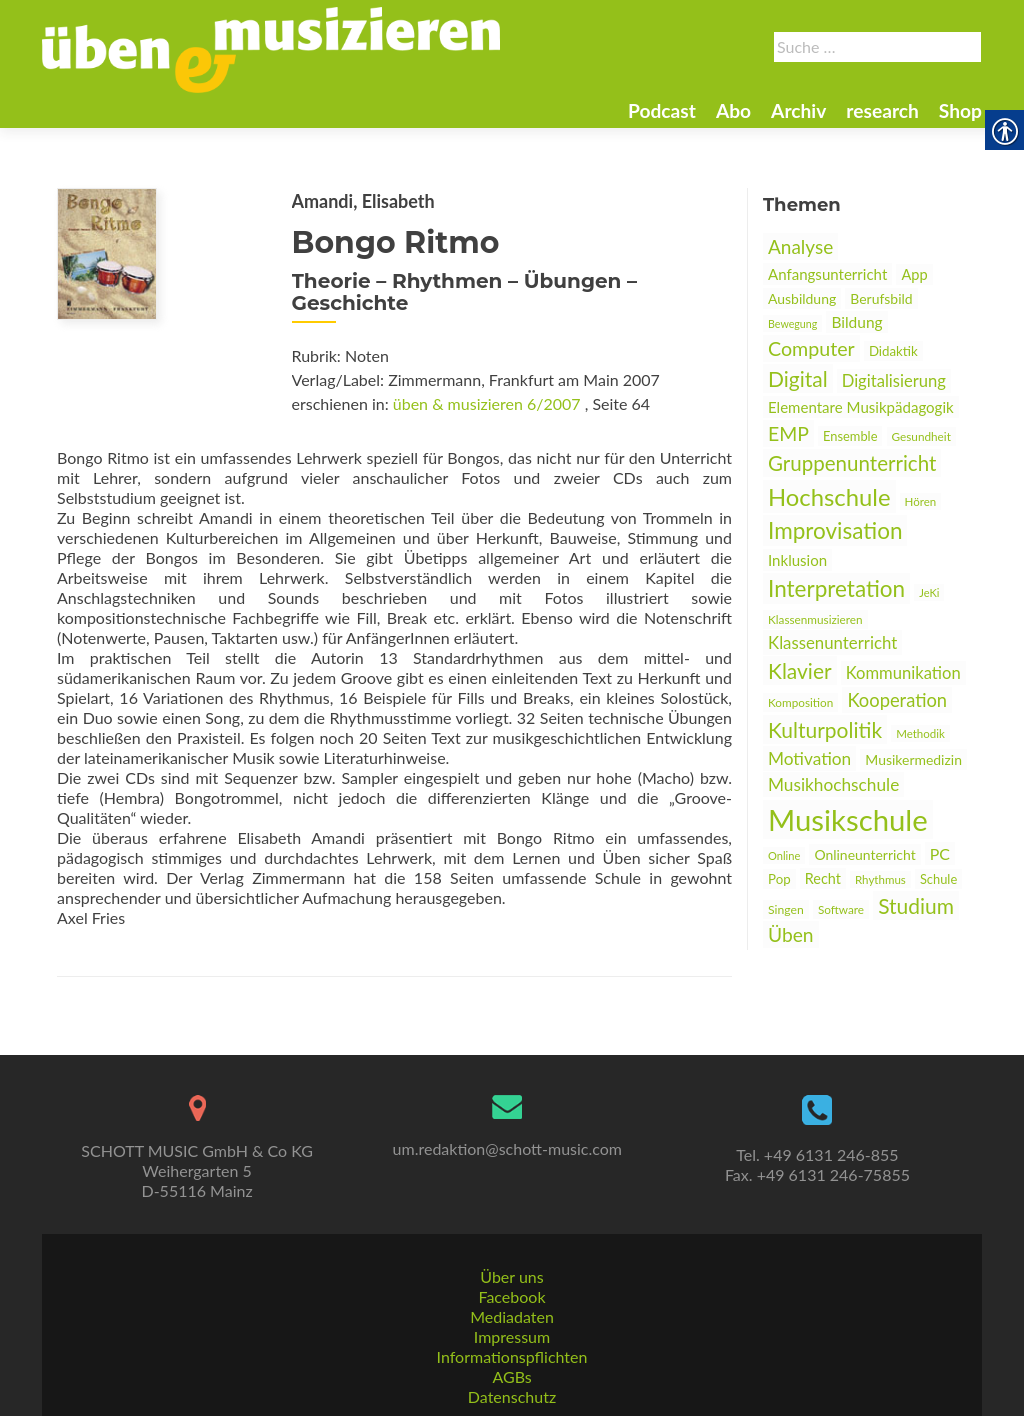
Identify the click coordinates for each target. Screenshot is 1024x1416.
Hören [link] (921, 501)
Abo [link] (733, 110)
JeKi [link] (929, 592)
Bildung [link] (856, 322)
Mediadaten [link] (512, 1316)
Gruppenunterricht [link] (852, 463)
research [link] (882, 110)
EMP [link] (788, 433)
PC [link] (940, 853)
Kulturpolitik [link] (825, 729)
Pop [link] (779, 879)
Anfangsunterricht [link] (827, 274)
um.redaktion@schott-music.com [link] (507, 1148)
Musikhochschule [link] (833, 784)
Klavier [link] (800, 670)
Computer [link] (811, 348)
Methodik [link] (920, 733)
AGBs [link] (511, 1376)
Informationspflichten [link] (512, 1356)
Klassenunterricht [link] (832, 642)
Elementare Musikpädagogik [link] (861, 407)
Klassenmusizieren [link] (815, 619)
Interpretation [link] (836, 588)
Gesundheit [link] (921, 436)
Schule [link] (938, 879)
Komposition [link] (800, 702)
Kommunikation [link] (903, 673)
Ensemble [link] (850, 436)
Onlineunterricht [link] (864, 854)
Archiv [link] (798, 110)
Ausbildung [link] (802, 298)
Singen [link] (786, 909)
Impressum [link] (512, 1336)
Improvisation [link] (835, 530)
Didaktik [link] (893, 351)
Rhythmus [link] (880, 879)
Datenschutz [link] (512, 1396)
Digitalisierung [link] (894, 381)
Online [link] (784, 855)
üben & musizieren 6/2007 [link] (487, 403)
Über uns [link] (511, 1276)
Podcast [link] (662, 110)
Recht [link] (823, 878)
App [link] (914, 274)
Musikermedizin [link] (913, 759)
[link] (271, 48)
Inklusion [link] (797, 560)
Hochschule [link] (829, 496)
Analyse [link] (800, 246)
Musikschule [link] (848, 819)
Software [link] (841, 909)
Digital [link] (798, 378)
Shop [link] (960, 110)
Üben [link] (791, 934)
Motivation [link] (809, 758)
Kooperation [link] (897, 700)
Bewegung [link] (792, 323)
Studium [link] (916, 905)
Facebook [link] (511, 1296)
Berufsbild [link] (881, 298)
